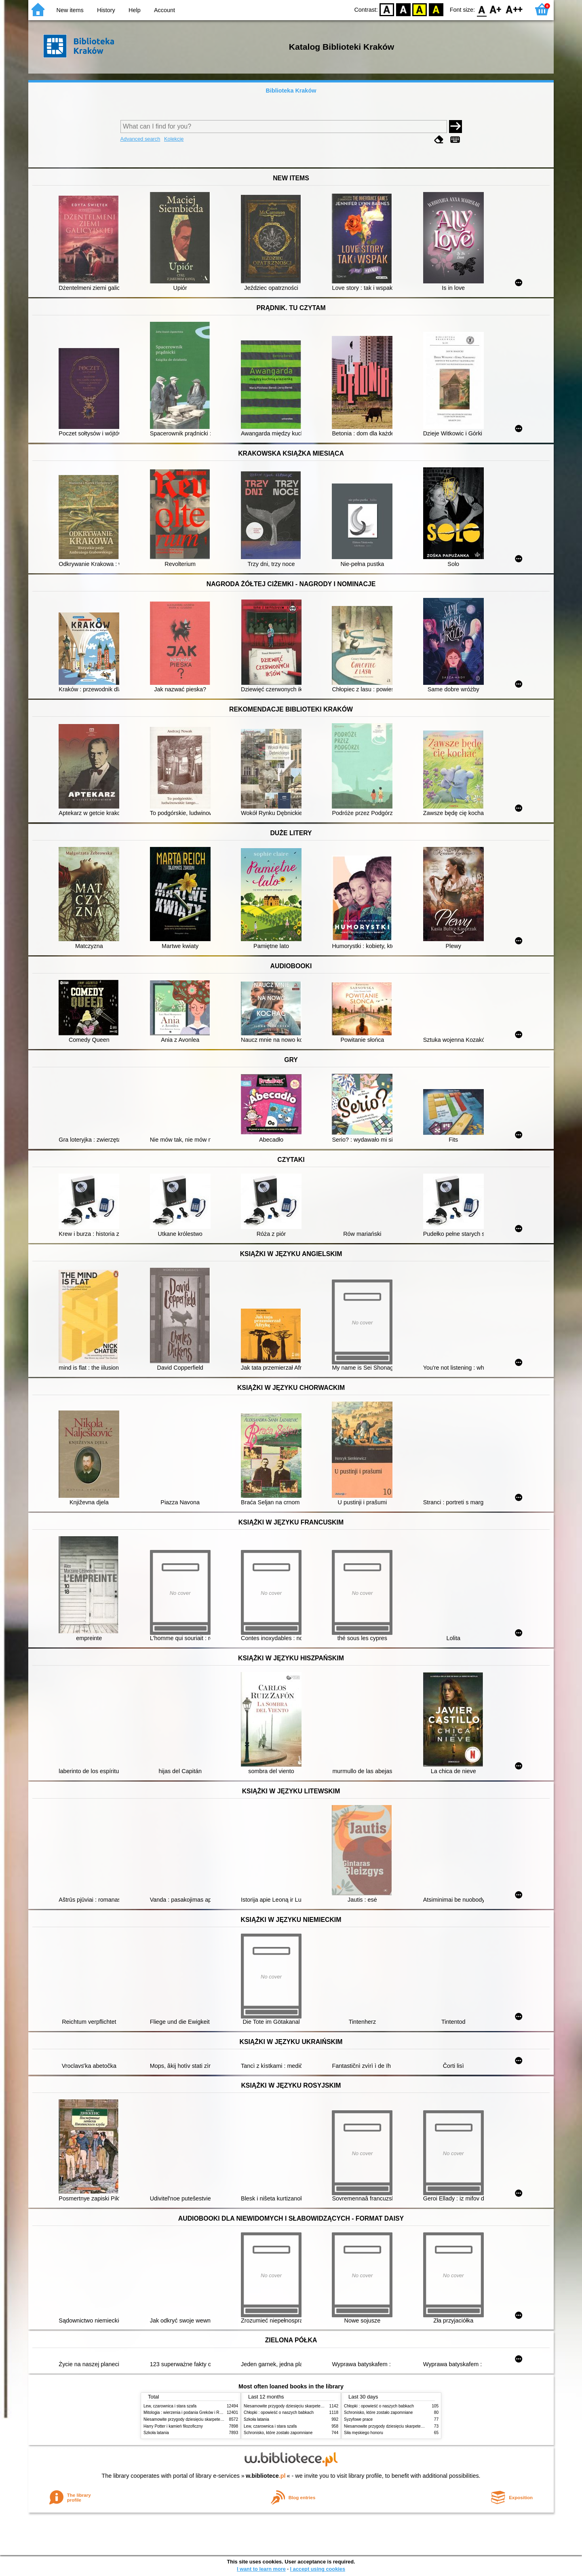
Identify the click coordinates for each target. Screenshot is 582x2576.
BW (403, 9)
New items (70, 10)
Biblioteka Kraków (291, 90)
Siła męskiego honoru (363, 2432)
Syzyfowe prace (358, 2419)
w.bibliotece (266, 2476)
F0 (481, 9)
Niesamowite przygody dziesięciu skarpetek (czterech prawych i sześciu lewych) (215, 2419)
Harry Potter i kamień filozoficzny (173, 2426)
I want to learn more (261, 2569)
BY (436, 9)
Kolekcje (173, 139)
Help (135, 10)
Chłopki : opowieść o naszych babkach (279, 2412)
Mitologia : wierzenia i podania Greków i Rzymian (187, 2412)
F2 (514, 9)
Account (164, 10)
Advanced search (140, 139)
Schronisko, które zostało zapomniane (278, 2432)
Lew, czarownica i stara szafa (169, 2406)
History (106, 10)
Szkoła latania (156, 2432)
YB (419, 9)
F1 (496, 9)
